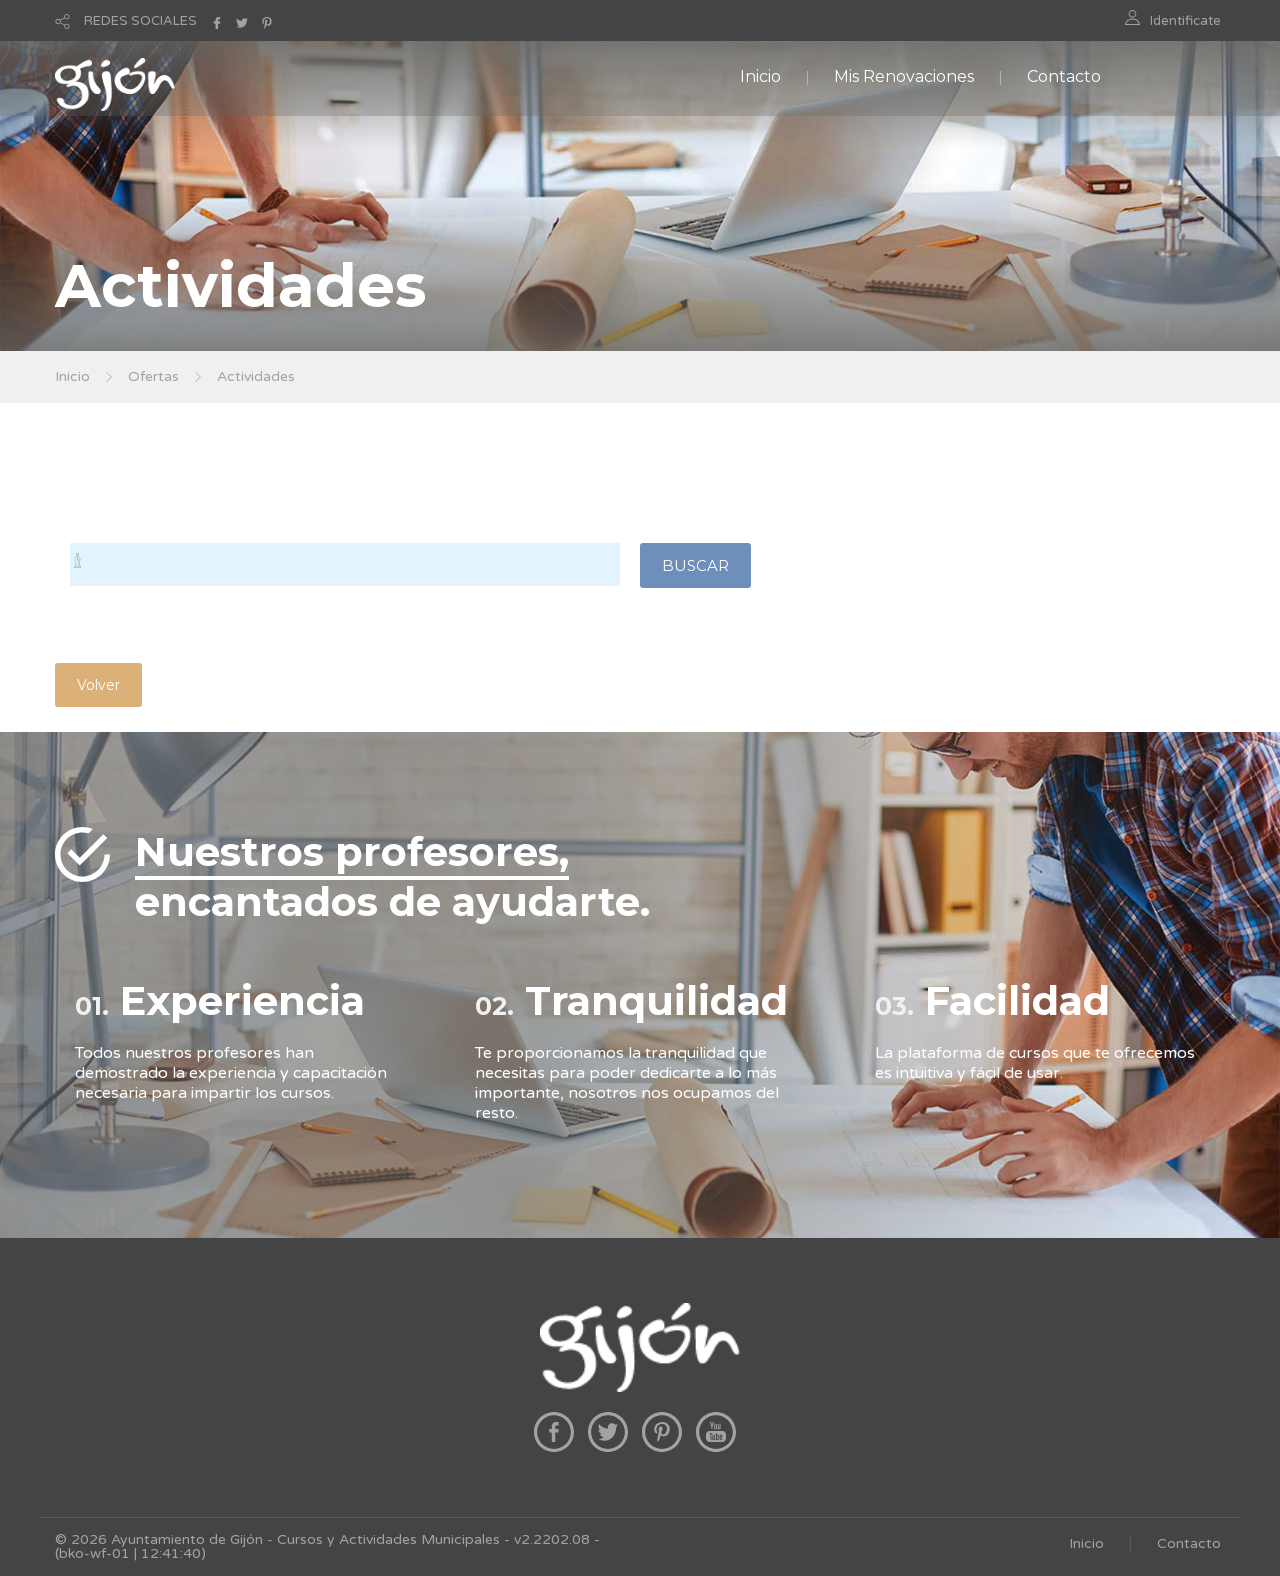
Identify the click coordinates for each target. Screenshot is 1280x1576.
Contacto (1064, 76)
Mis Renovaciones (904, 76)
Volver (98, 685)
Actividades (256, 376)
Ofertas (153, 376)
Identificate (1185, 21)
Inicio (760, 76)
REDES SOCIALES (140, 21)
